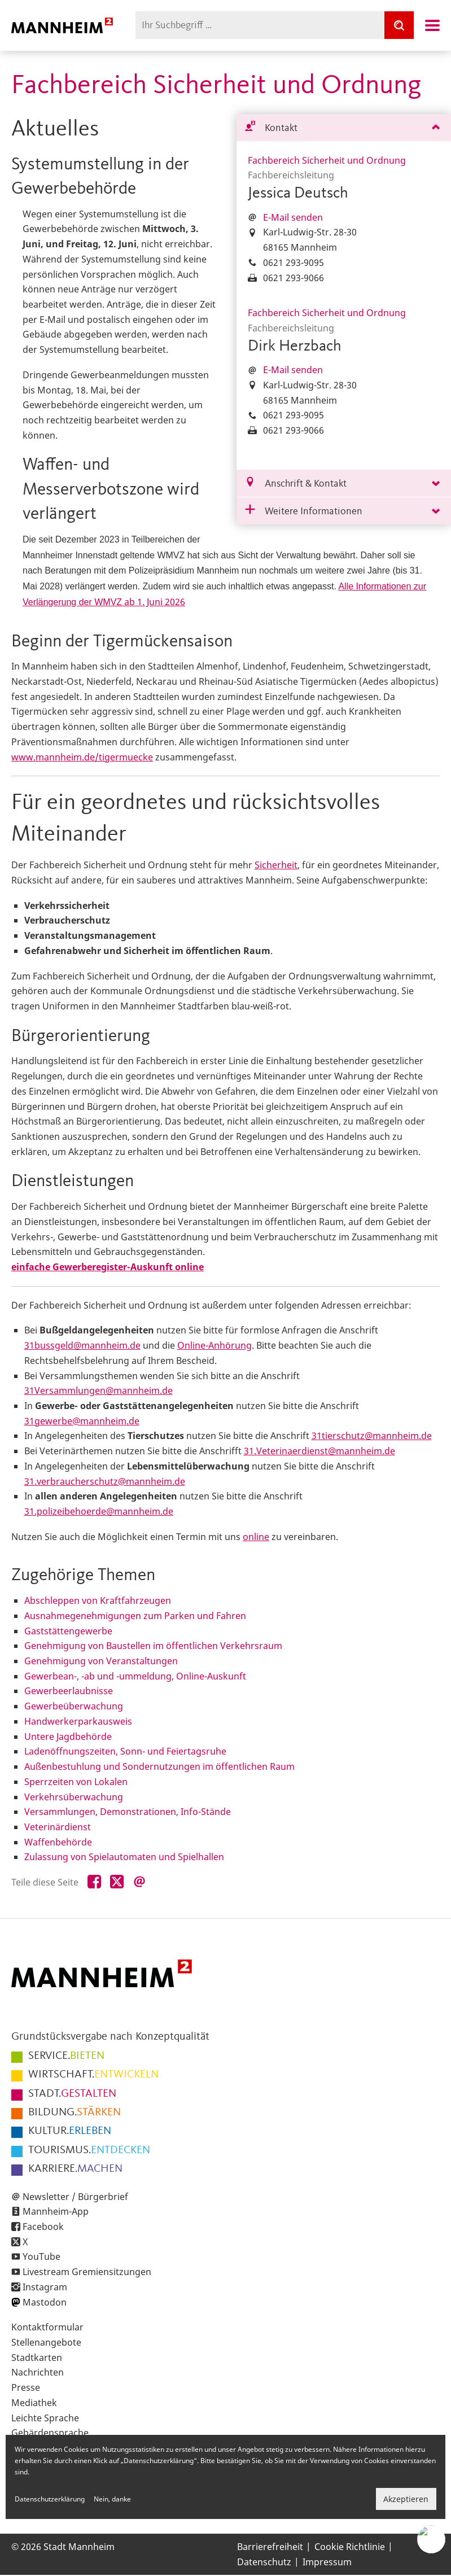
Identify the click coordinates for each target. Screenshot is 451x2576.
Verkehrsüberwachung (73, 1797)
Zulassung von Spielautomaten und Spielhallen (124, 1857)
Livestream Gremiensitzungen (87, 2272)
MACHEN (75, 2169)
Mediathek (34, 2402)
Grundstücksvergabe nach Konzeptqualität (110, 2037)
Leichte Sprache (45, 2418)
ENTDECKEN (89, 2150)
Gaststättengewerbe (68, 1631)
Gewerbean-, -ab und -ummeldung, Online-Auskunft (135, 1676)
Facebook (43, 2226)
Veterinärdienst (57, 1827)
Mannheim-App (56, 2211)
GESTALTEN (72, 2094)
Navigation (432, 25)
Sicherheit (276, 865)
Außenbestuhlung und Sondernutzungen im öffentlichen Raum (159, 1766)
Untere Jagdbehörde (68, 1736)
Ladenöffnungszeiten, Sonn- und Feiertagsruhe (125, 1751)
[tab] (344, 128)
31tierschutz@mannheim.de (372, 1435)
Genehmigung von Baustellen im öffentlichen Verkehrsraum (153, 1645)
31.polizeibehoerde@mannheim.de (98, 1511)
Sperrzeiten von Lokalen (76, 1781)
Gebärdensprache (50, 2432)
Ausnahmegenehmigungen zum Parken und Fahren (135, 1616)
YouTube (41, 2256)
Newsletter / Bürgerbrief (75, 2196)
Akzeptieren (405, 2499)
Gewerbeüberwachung (73, 1706)
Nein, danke (112, 2499)
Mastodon (45, 2302)
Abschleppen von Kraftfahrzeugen (97, 1600)
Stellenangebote (46, 2342)
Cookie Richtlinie (349, 2546)
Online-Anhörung (214, 1345)
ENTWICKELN (93, 2074)
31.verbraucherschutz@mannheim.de (104, 1481)
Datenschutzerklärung (50, 2499)
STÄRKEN (74, 2112)
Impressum (327, 2562)
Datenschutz (264, 2562)
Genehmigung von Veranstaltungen (101, 1661)
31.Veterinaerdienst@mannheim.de (319, 1451)
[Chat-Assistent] (431, 2539)
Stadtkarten (36, 2357)
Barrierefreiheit (270, 2546)
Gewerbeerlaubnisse (68, 1691)
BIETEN (66, 2056)
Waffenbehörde (58, 1842)
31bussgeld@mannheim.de (82, 1345)
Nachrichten (37, 2372)
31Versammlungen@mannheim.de (98, 1390)
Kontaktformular (47, 2327)
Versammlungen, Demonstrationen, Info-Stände (127, 1811)
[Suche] (399, 25)
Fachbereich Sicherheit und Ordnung (327, 160)
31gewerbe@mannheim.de (81, 1421)
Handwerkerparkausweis (78, 1721)
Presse (25, 2387)
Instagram (45, 2287)
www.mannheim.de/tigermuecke (82, 757)
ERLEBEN (69, 2131)
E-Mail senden (293, 217)
